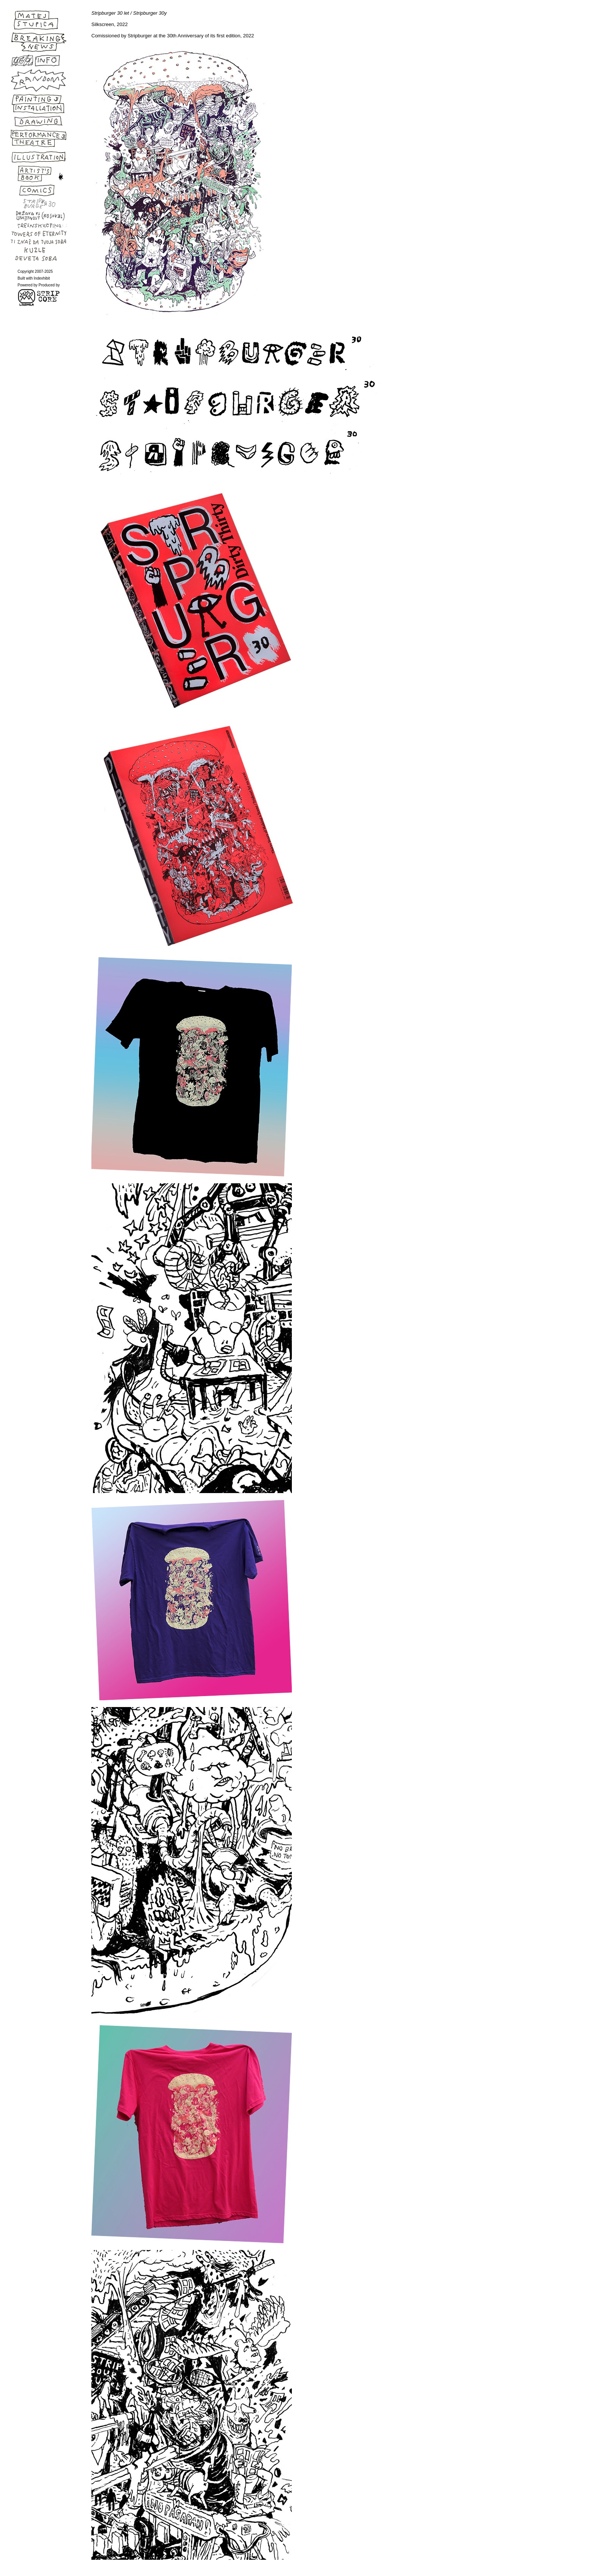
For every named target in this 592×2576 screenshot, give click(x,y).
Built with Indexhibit (34, 278)
